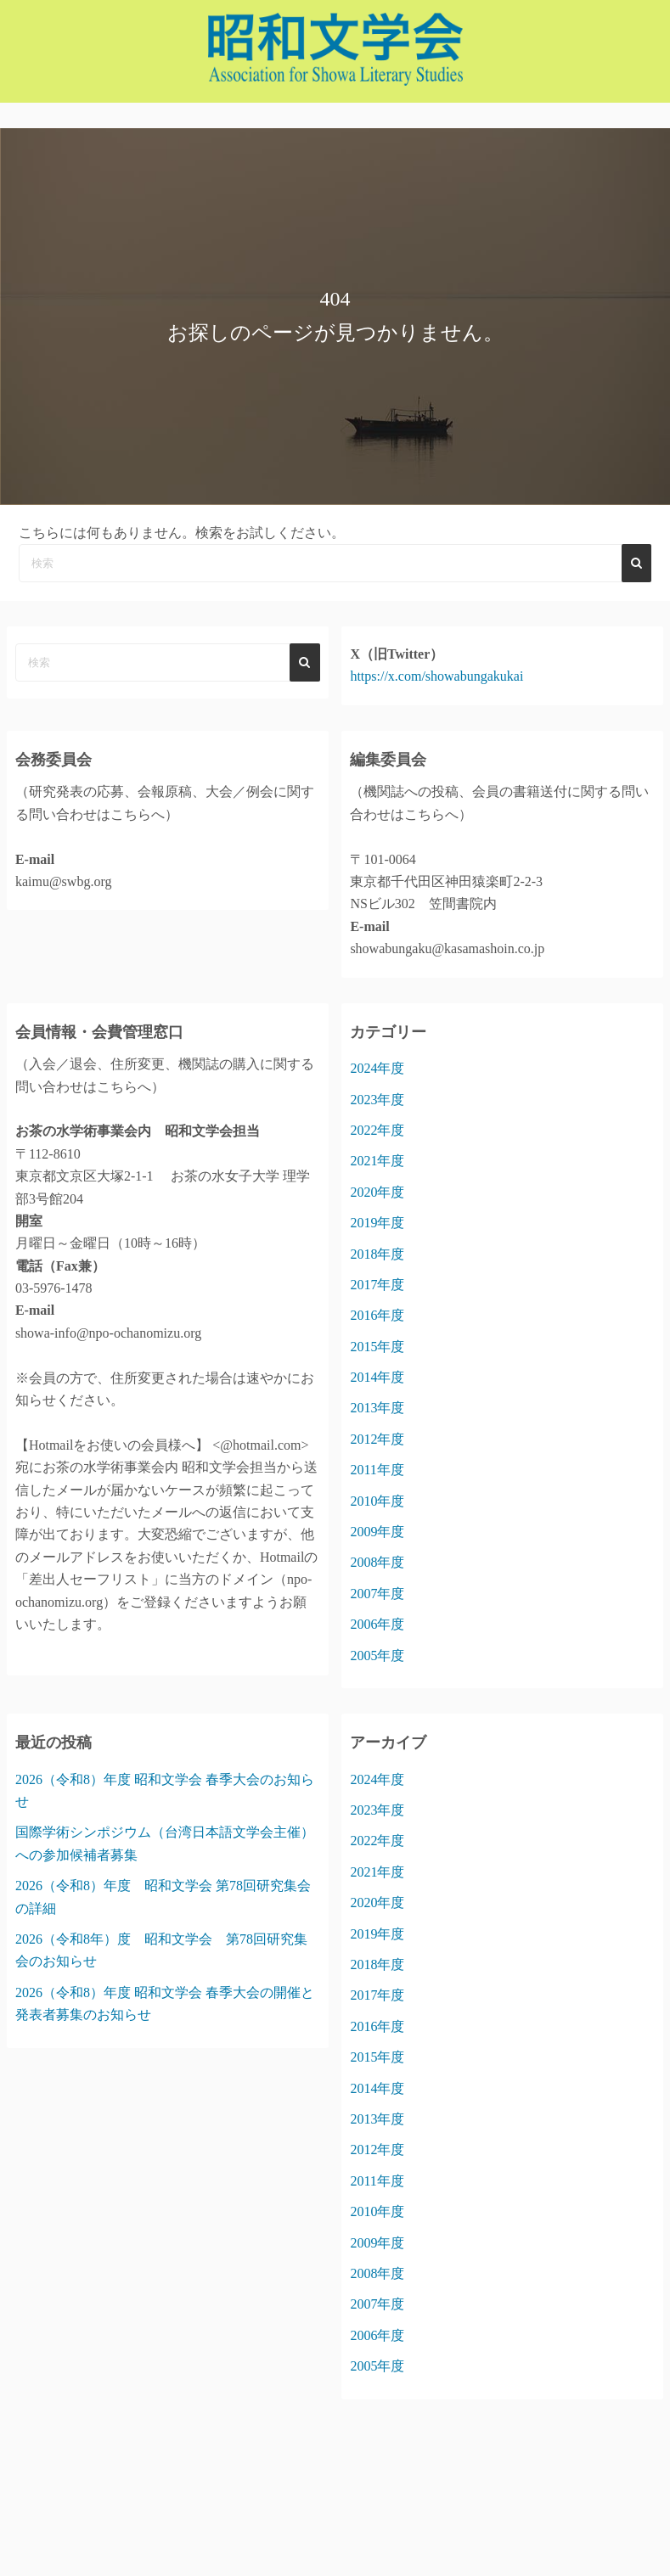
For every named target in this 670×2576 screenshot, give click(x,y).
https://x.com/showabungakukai (436, 676)
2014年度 (377, 1377)
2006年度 (377, 1624)
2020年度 (377, 1192)
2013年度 (377, 1407)
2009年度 (377, 1531)
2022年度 (377, 1130)
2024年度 (377, 1068)
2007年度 (377, 1593)
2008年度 (377, 1562)
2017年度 (377, 1284)
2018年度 (377, 1254)
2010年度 (377, 1501)
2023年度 (377, 1099)
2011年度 (376, 1469)
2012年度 (377, 1439)
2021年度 (377, 1160)
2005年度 (377, 1655)
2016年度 (377, 1315)
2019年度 (377, 1222)
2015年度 (377, 1346)
